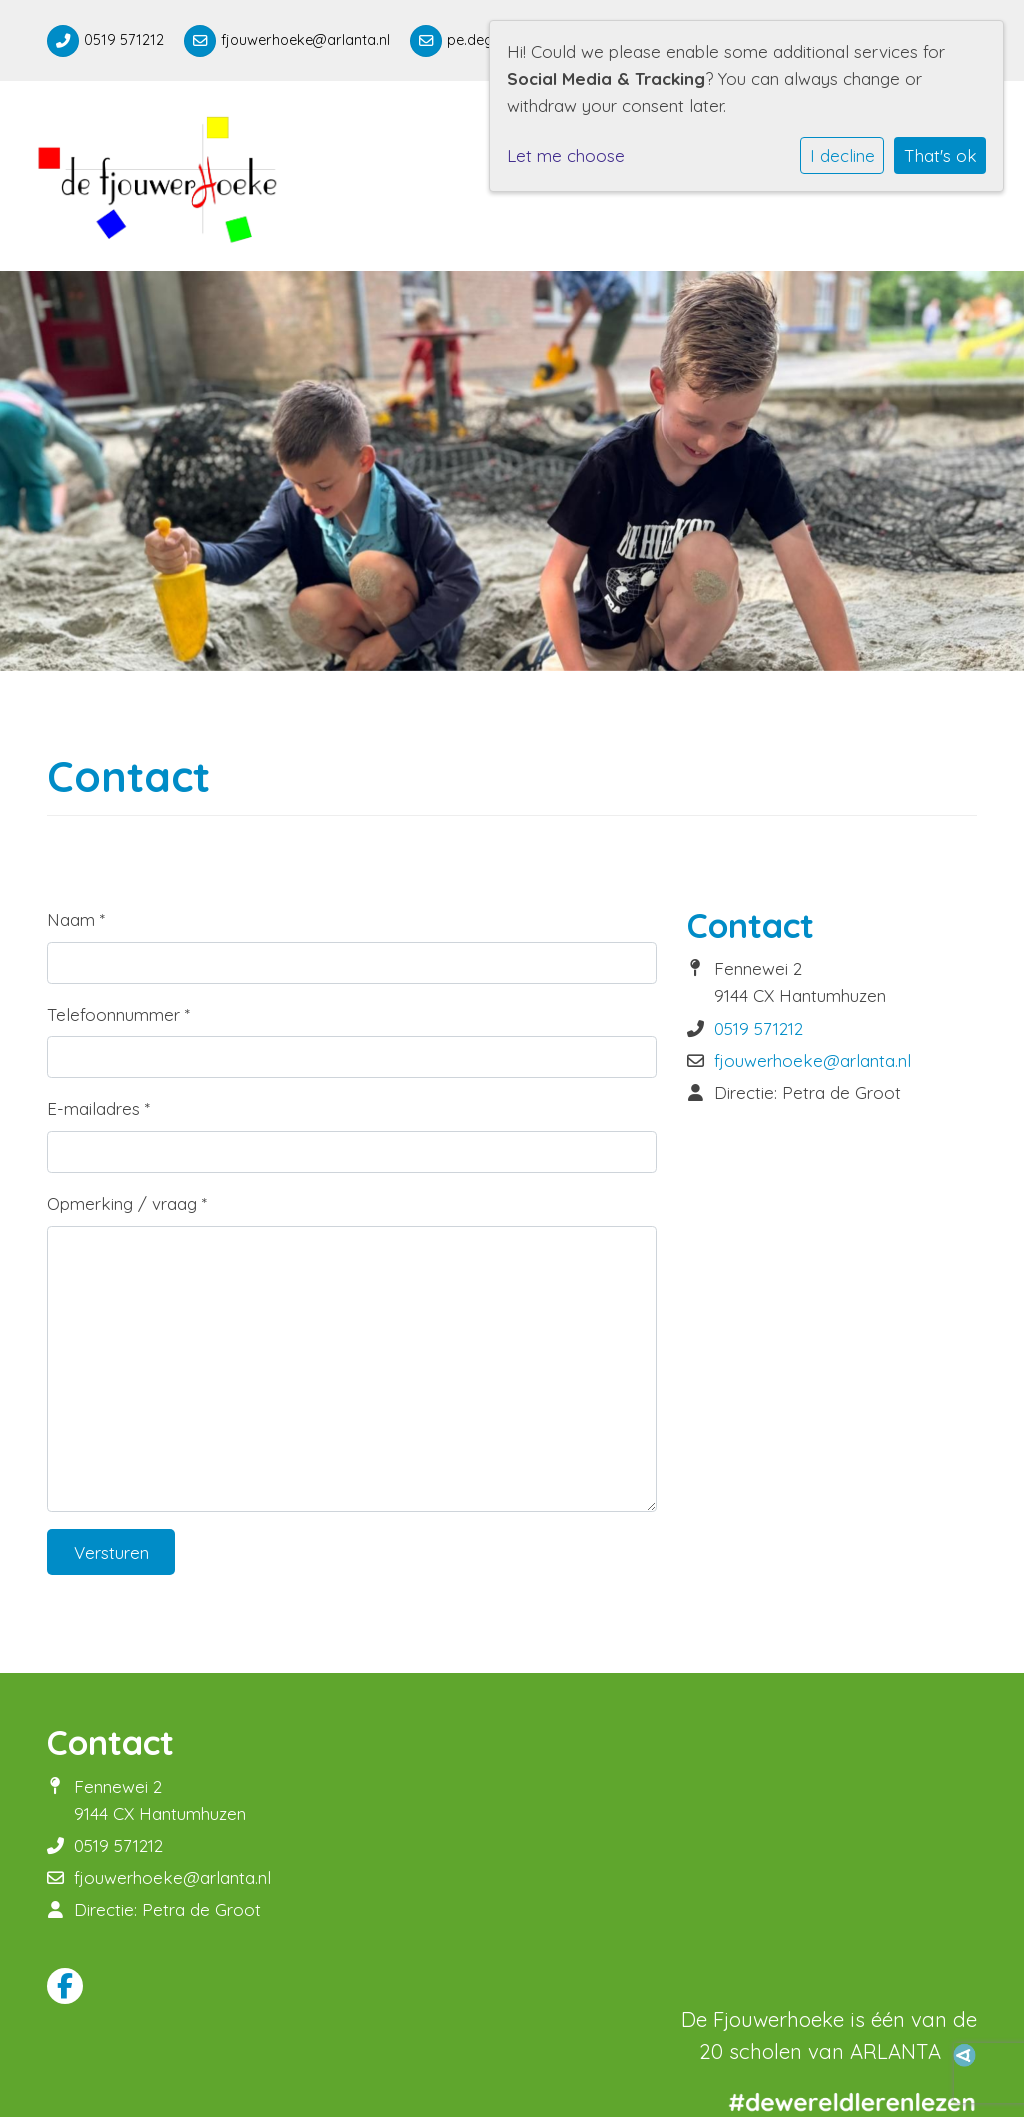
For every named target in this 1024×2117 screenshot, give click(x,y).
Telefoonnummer (118, 1014)
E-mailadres (98, 1108)
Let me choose (566, 155)
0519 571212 (124, 40)
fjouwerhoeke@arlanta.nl (305, 40)
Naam (76, 919)
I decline (842, 155)
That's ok (940, 155)
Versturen (111, 1552)
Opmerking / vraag (127, 1203)
